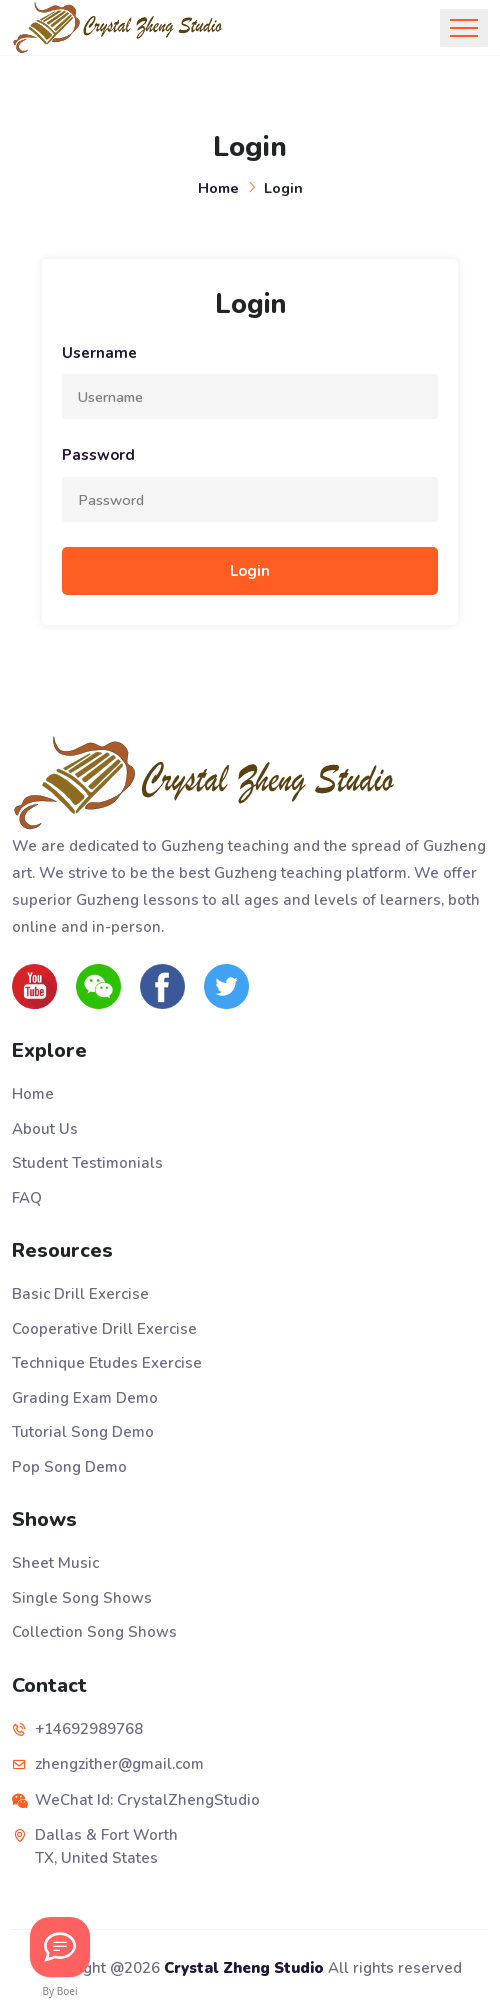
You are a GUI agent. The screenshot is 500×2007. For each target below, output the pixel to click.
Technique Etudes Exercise (107, 1363)
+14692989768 (89, 1729)
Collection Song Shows (94, 1632)
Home (218, 188)
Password (98, 455)
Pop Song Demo (69, 1467)
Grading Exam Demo (85, 1398)
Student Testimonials (87, 1163)
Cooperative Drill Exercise (104, 1329)
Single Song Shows (82, 1598)
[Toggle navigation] (464, 28)
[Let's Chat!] (60, 1947)
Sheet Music (55, 1563)
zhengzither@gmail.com (119, 1764)
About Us (45, 1129)
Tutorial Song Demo (83, 1432)
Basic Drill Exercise (80, 1294)
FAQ (27, 1198)
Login (250, 571)
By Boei (60, 1991)
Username (99, 353)
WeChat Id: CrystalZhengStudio (147, 1800)
